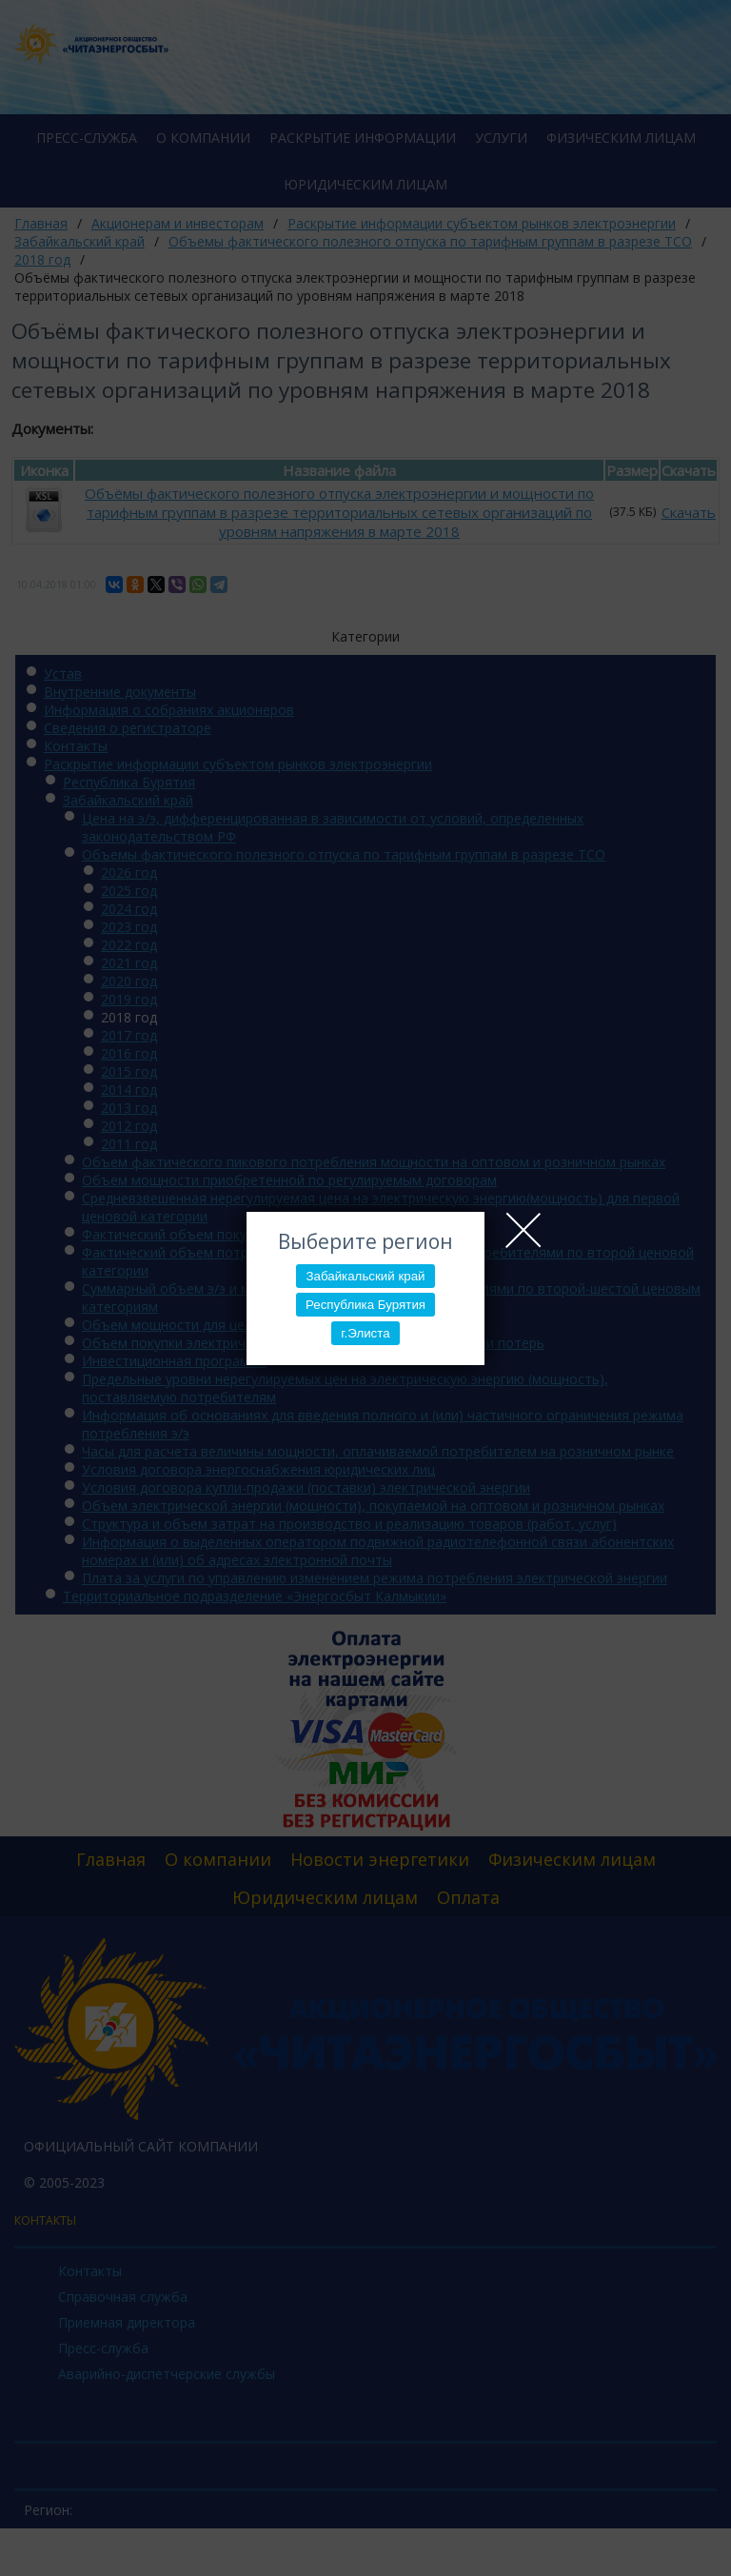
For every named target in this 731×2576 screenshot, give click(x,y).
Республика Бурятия (365, 1305)
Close (523, 1230)
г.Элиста (365, 1333)
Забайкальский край (365, 1276)
